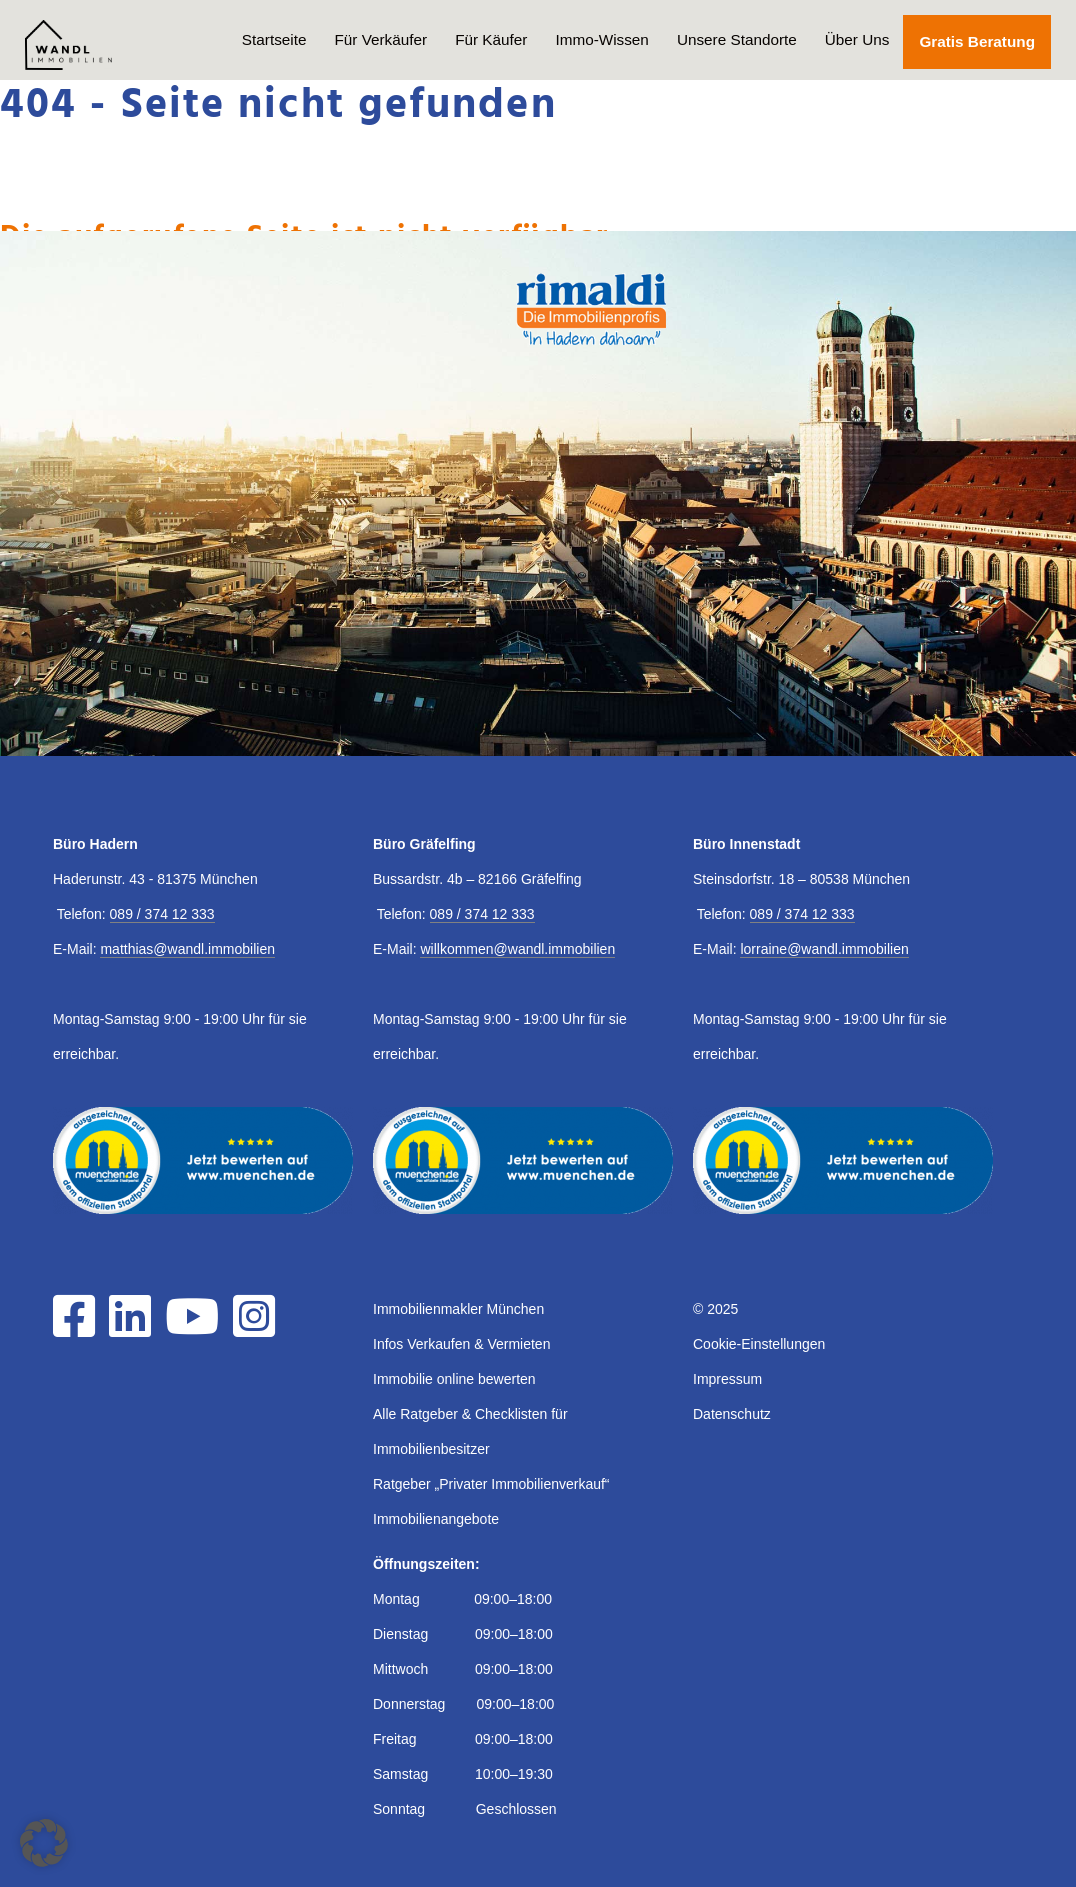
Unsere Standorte (737, 39)
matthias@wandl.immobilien (187, 949)
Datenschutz (732, 1414)
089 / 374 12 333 (162, 914)
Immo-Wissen (601, 39)
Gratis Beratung (977, 41)
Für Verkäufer (380, 39)
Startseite (274, 39)
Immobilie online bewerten (454, 1379)
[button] (44, 1843)
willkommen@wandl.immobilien (517, 949)
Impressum (727, 1379)
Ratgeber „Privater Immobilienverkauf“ (491, 1484)
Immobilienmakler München (458, 1309)
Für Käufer (491, 39)
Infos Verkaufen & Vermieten (461, 1344)
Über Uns (857, 39)
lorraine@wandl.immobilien (824, 949)
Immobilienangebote (436, 1519)
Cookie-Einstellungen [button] (759, 1344)
